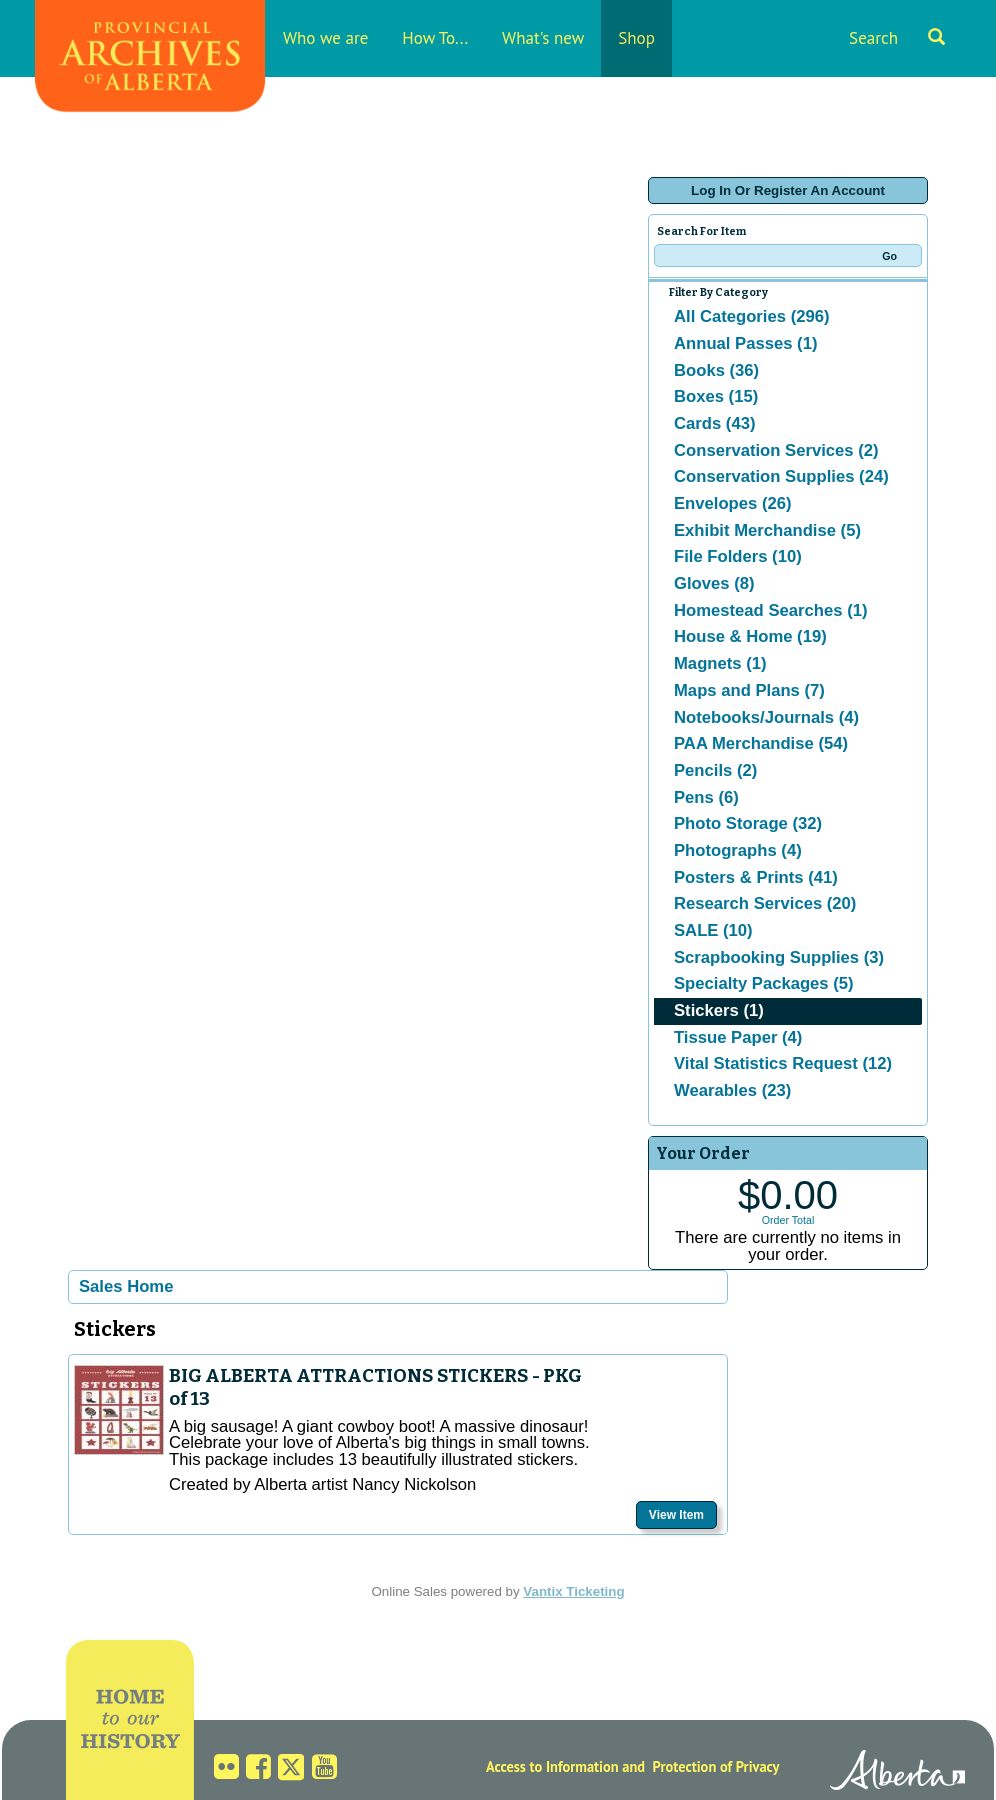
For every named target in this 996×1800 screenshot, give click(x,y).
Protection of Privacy (716, 1766)
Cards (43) (714, 423)
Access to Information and (565, 1766)
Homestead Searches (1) (770, 610)
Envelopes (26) (733, 503)
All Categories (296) (752, 316)
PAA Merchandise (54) (761, 743)
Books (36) (716, 370)
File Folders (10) (738, 556)
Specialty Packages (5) (764, 983)
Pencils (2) (715, 770)
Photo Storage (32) (748, 823)
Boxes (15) (716, 396)
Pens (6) (706, 797)
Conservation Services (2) (776, 450)
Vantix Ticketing (573, 1591)
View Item (676, 1515)
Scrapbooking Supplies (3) (779, 957)
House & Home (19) (750, 636)
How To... (435, 38)
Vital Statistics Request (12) (783, 1063)
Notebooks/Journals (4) (766, 717)
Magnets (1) (720, 663)
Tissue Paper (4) (738, 1037)
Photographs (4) (738, 850)
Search (897, 38)
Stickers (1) (719, 1010)
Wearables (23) (732, 1090)
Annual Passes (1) (745, 343)
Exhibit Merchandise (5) (767, 530)
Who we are (325, 38)
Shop (636, 38)
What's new (543, 38)
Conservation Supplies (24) (781, 476)
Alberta (897, 1773)
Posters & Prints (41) (756, 877)
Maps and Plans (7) (749, 690)
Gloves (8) (714, 583)
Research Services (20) (765, 903)
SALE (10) (713, 930)
